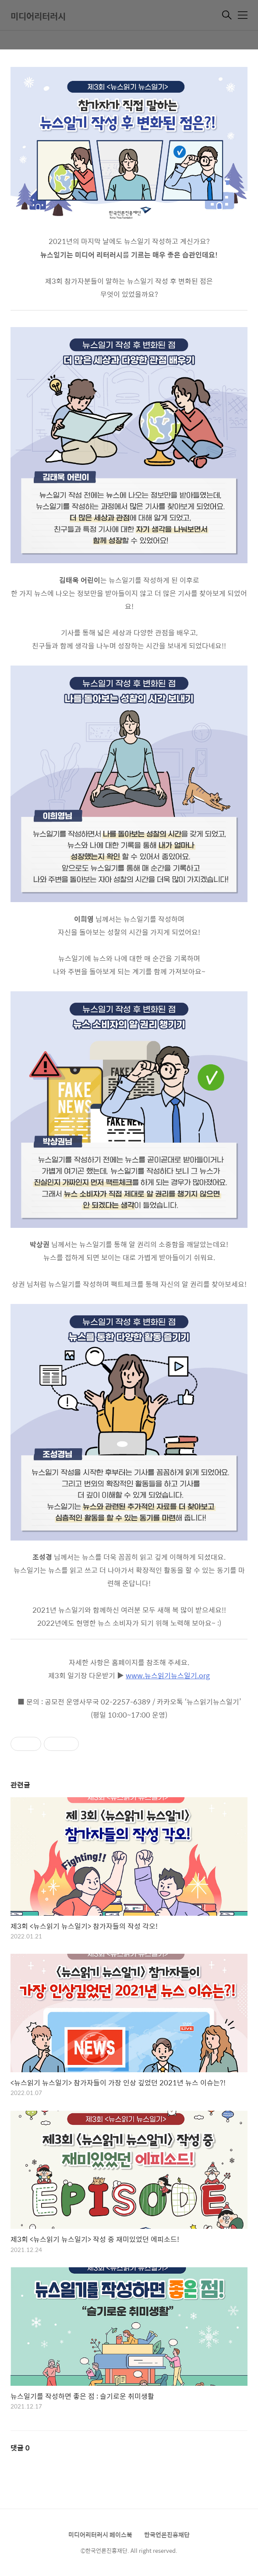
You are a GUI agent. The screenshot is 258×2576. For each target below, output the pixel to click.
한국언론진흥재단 (167, 2534)
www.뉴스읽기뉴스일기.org (168, 1675)
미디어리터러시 (38, 15)
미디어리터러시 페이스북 (100, 2534)
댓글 (20, 2447)
